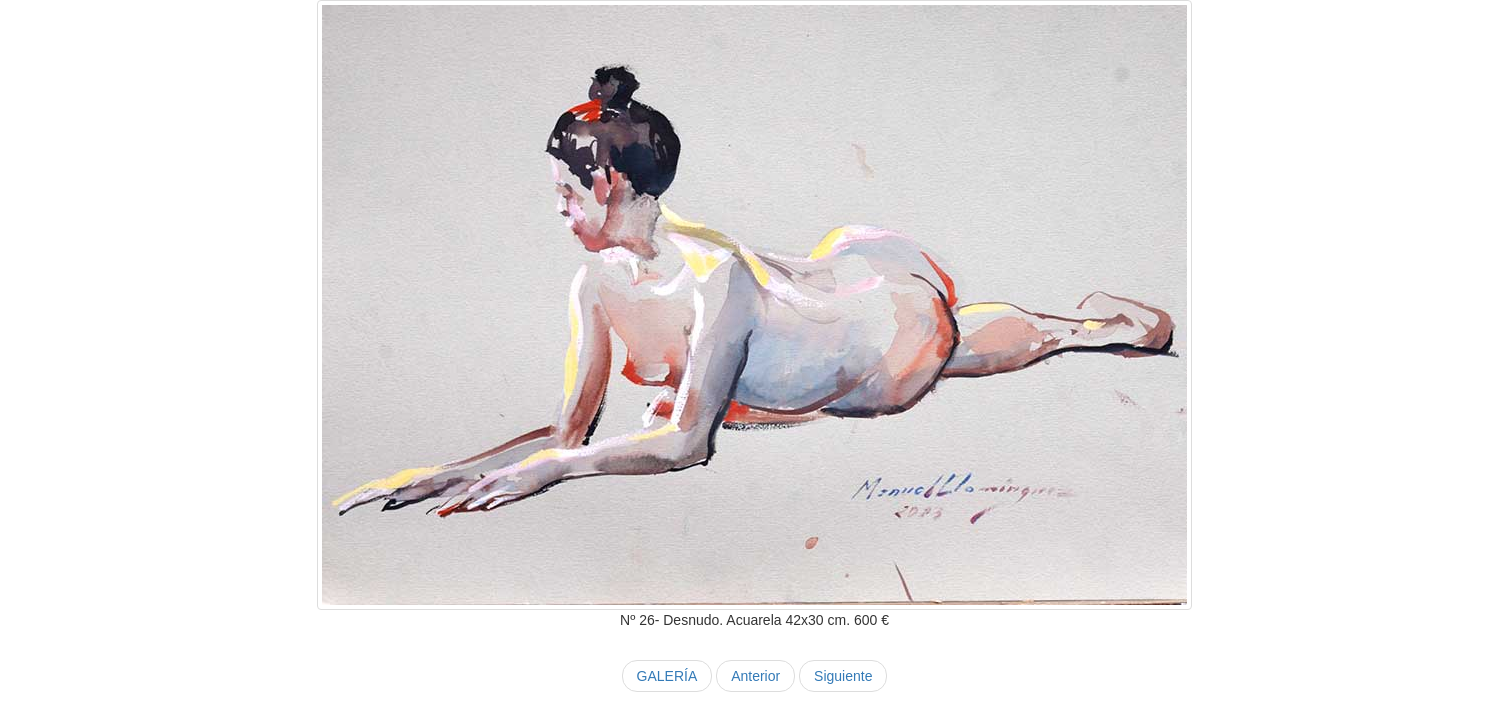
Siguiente (843, 676)
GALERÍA (667, 676)
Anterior (755, 676)
